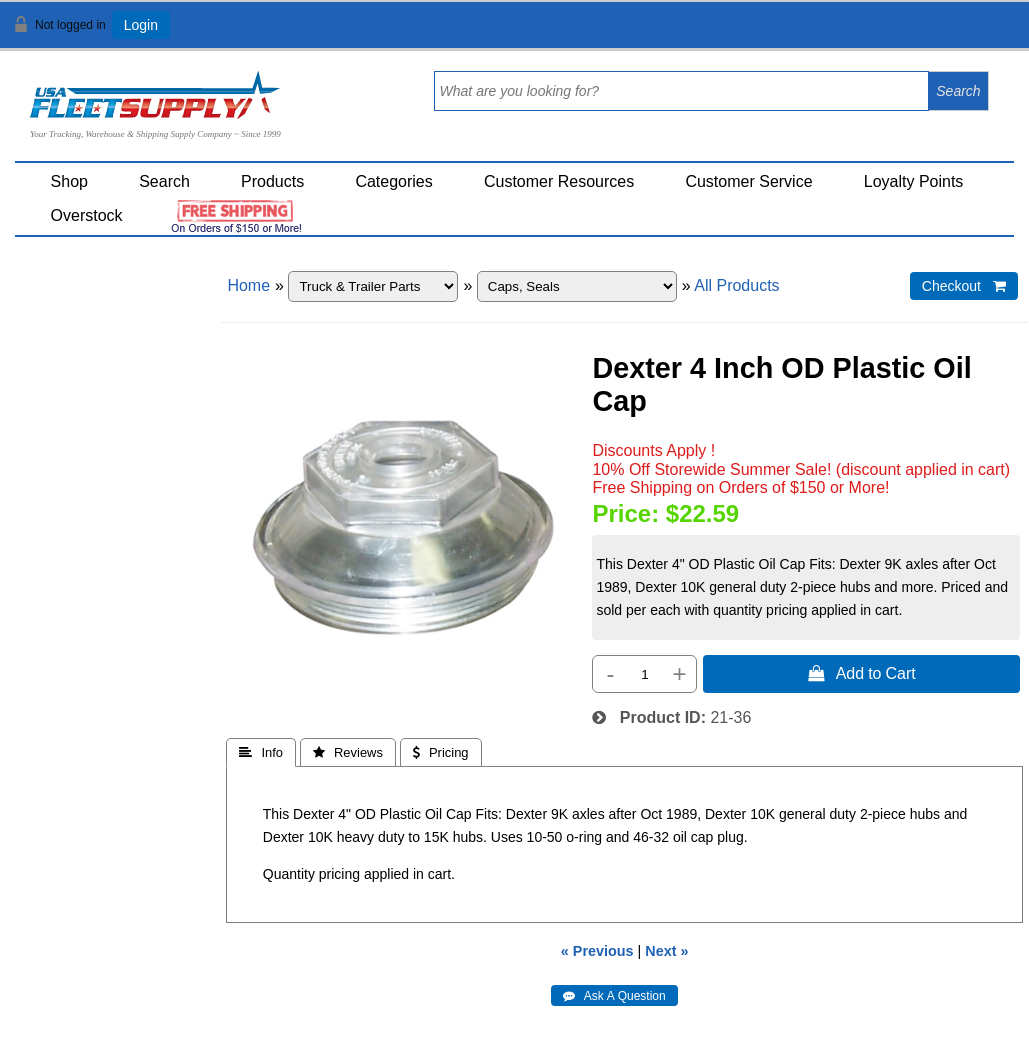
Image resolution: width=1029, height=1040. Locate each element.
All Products (736, 285)
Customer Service (748, 181)
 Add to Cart (862, 673)
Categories (393, 181)
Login (141, 25)
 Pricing (441, 752)
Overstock (87, 215)
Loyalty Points (914, 181)
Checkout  (964, 286)
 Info (261, 752)
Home (248, 285)
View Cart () (951, 33)
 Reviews (348, 752)
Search (164, 181)
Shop (69, 181)
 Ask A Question (614, 996)
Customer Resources (559, 181)
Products (272, 181)
